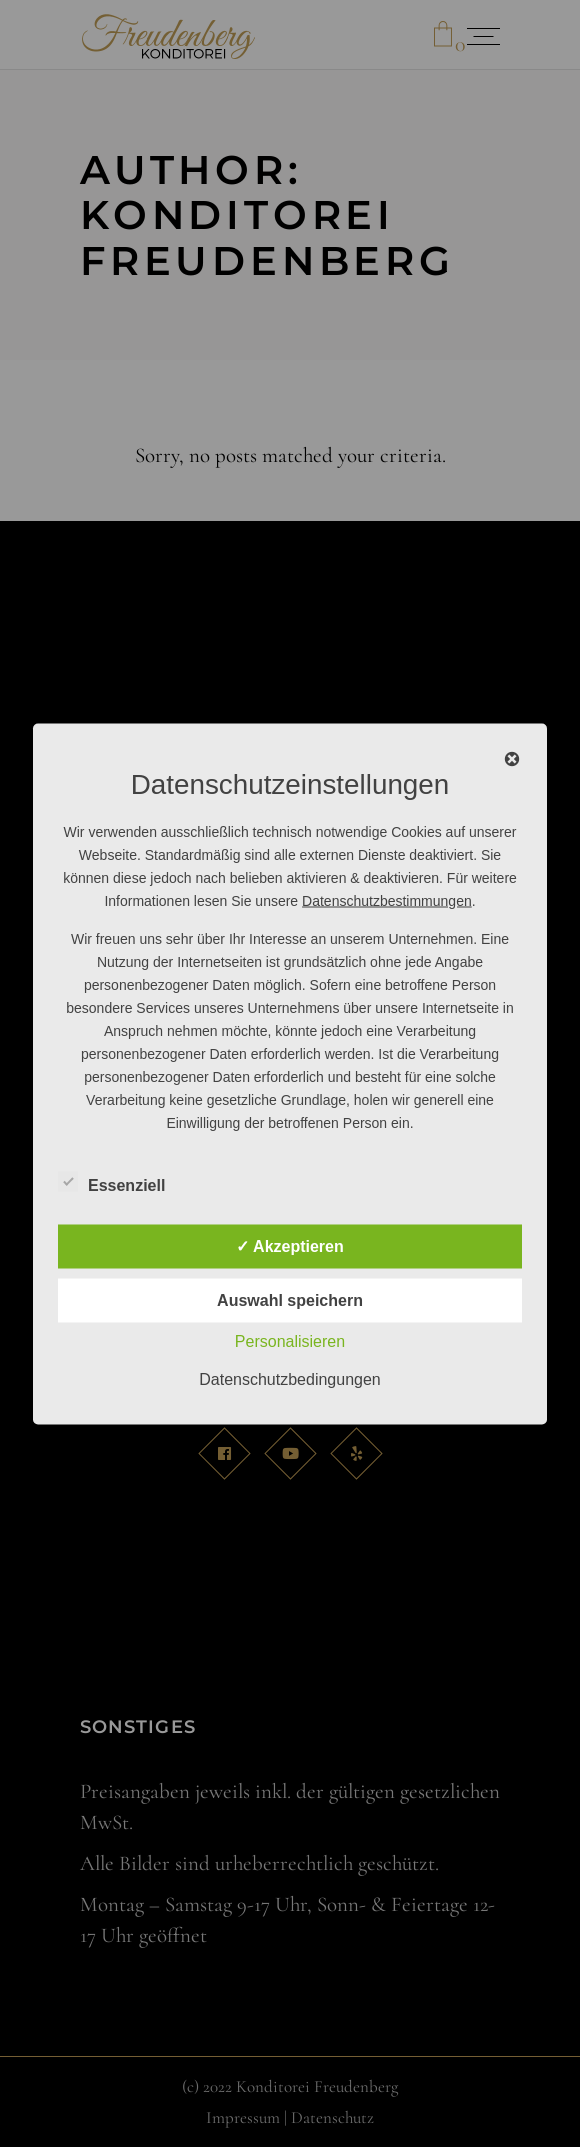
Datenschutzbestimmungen (387, 900)
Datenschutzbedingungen (289, 1378)
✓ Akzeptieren (290, 1245)
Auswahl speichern (290, 1299)
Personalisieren (290, 1340)
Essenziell (111, 1182)
